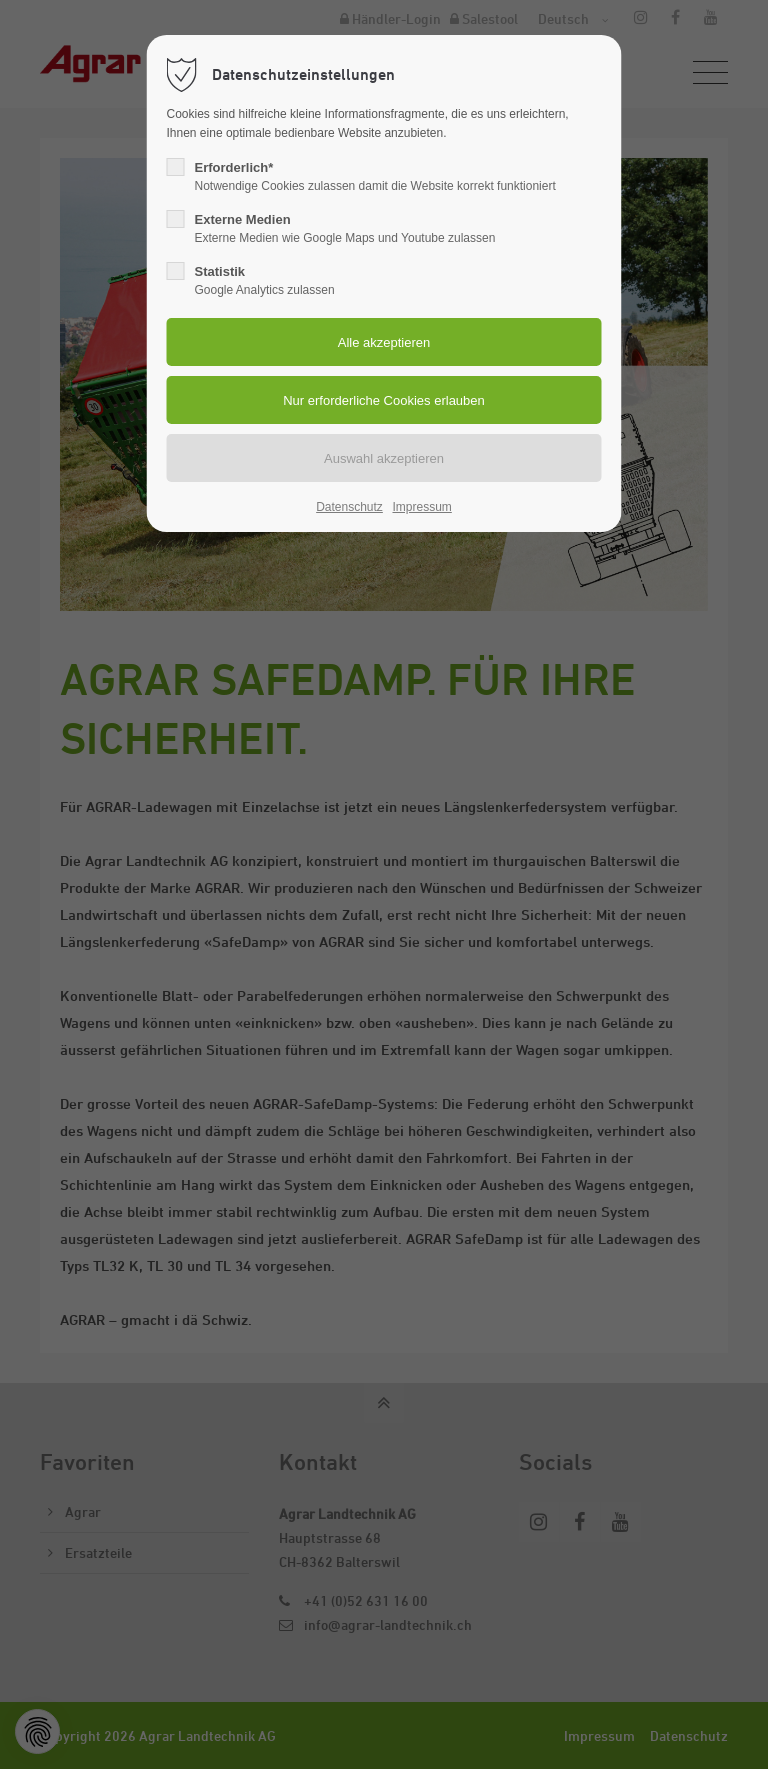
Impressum (421, 507)
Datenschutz (349, 507)
